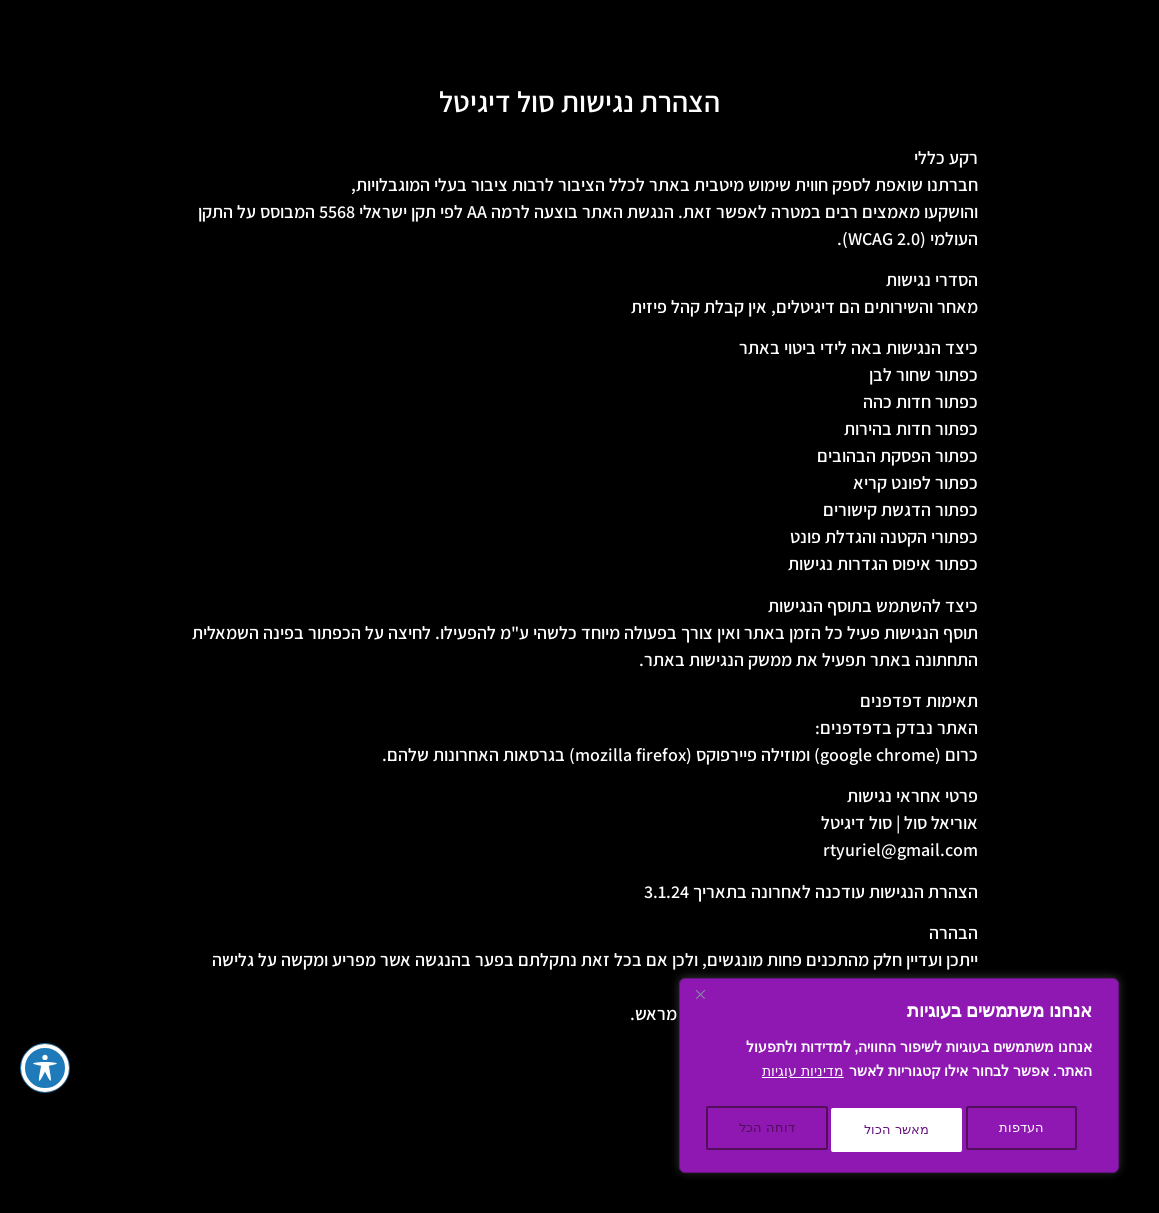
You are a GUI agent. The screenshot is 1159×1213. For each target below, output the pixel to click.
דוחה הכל (902, 1130)
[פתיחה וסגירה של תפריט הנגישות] (45, 1068)
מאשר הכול (770, 1130)
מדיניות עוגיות (803, 1080)
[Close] (700, 1004)
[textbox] (579, 606)
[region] (899, 1080)
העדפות (1023, 1130)
